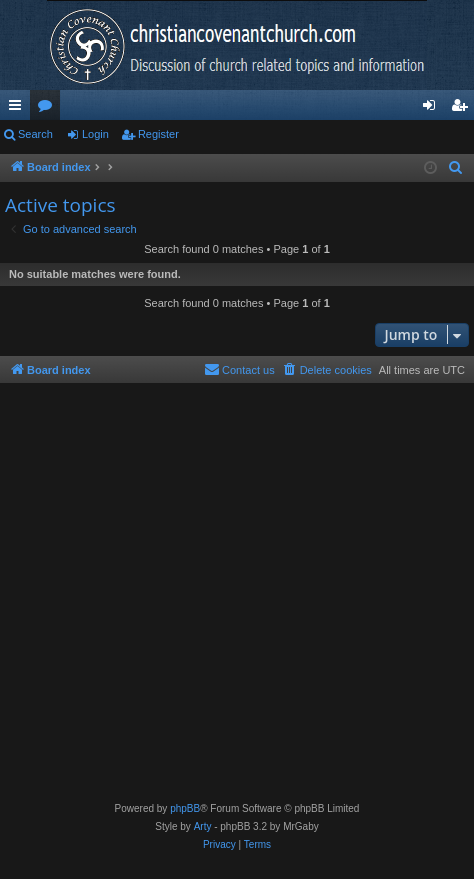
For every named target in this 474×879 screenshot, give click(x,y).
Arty (203, 826)
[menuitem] (456, 168)
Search (35, 134)
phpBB (185, 808)
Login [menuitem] (433, 109)
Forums (49, 109)
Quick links (19, 109)
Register (158, 134)
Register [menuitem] (463, 109)
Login (95, 134)
